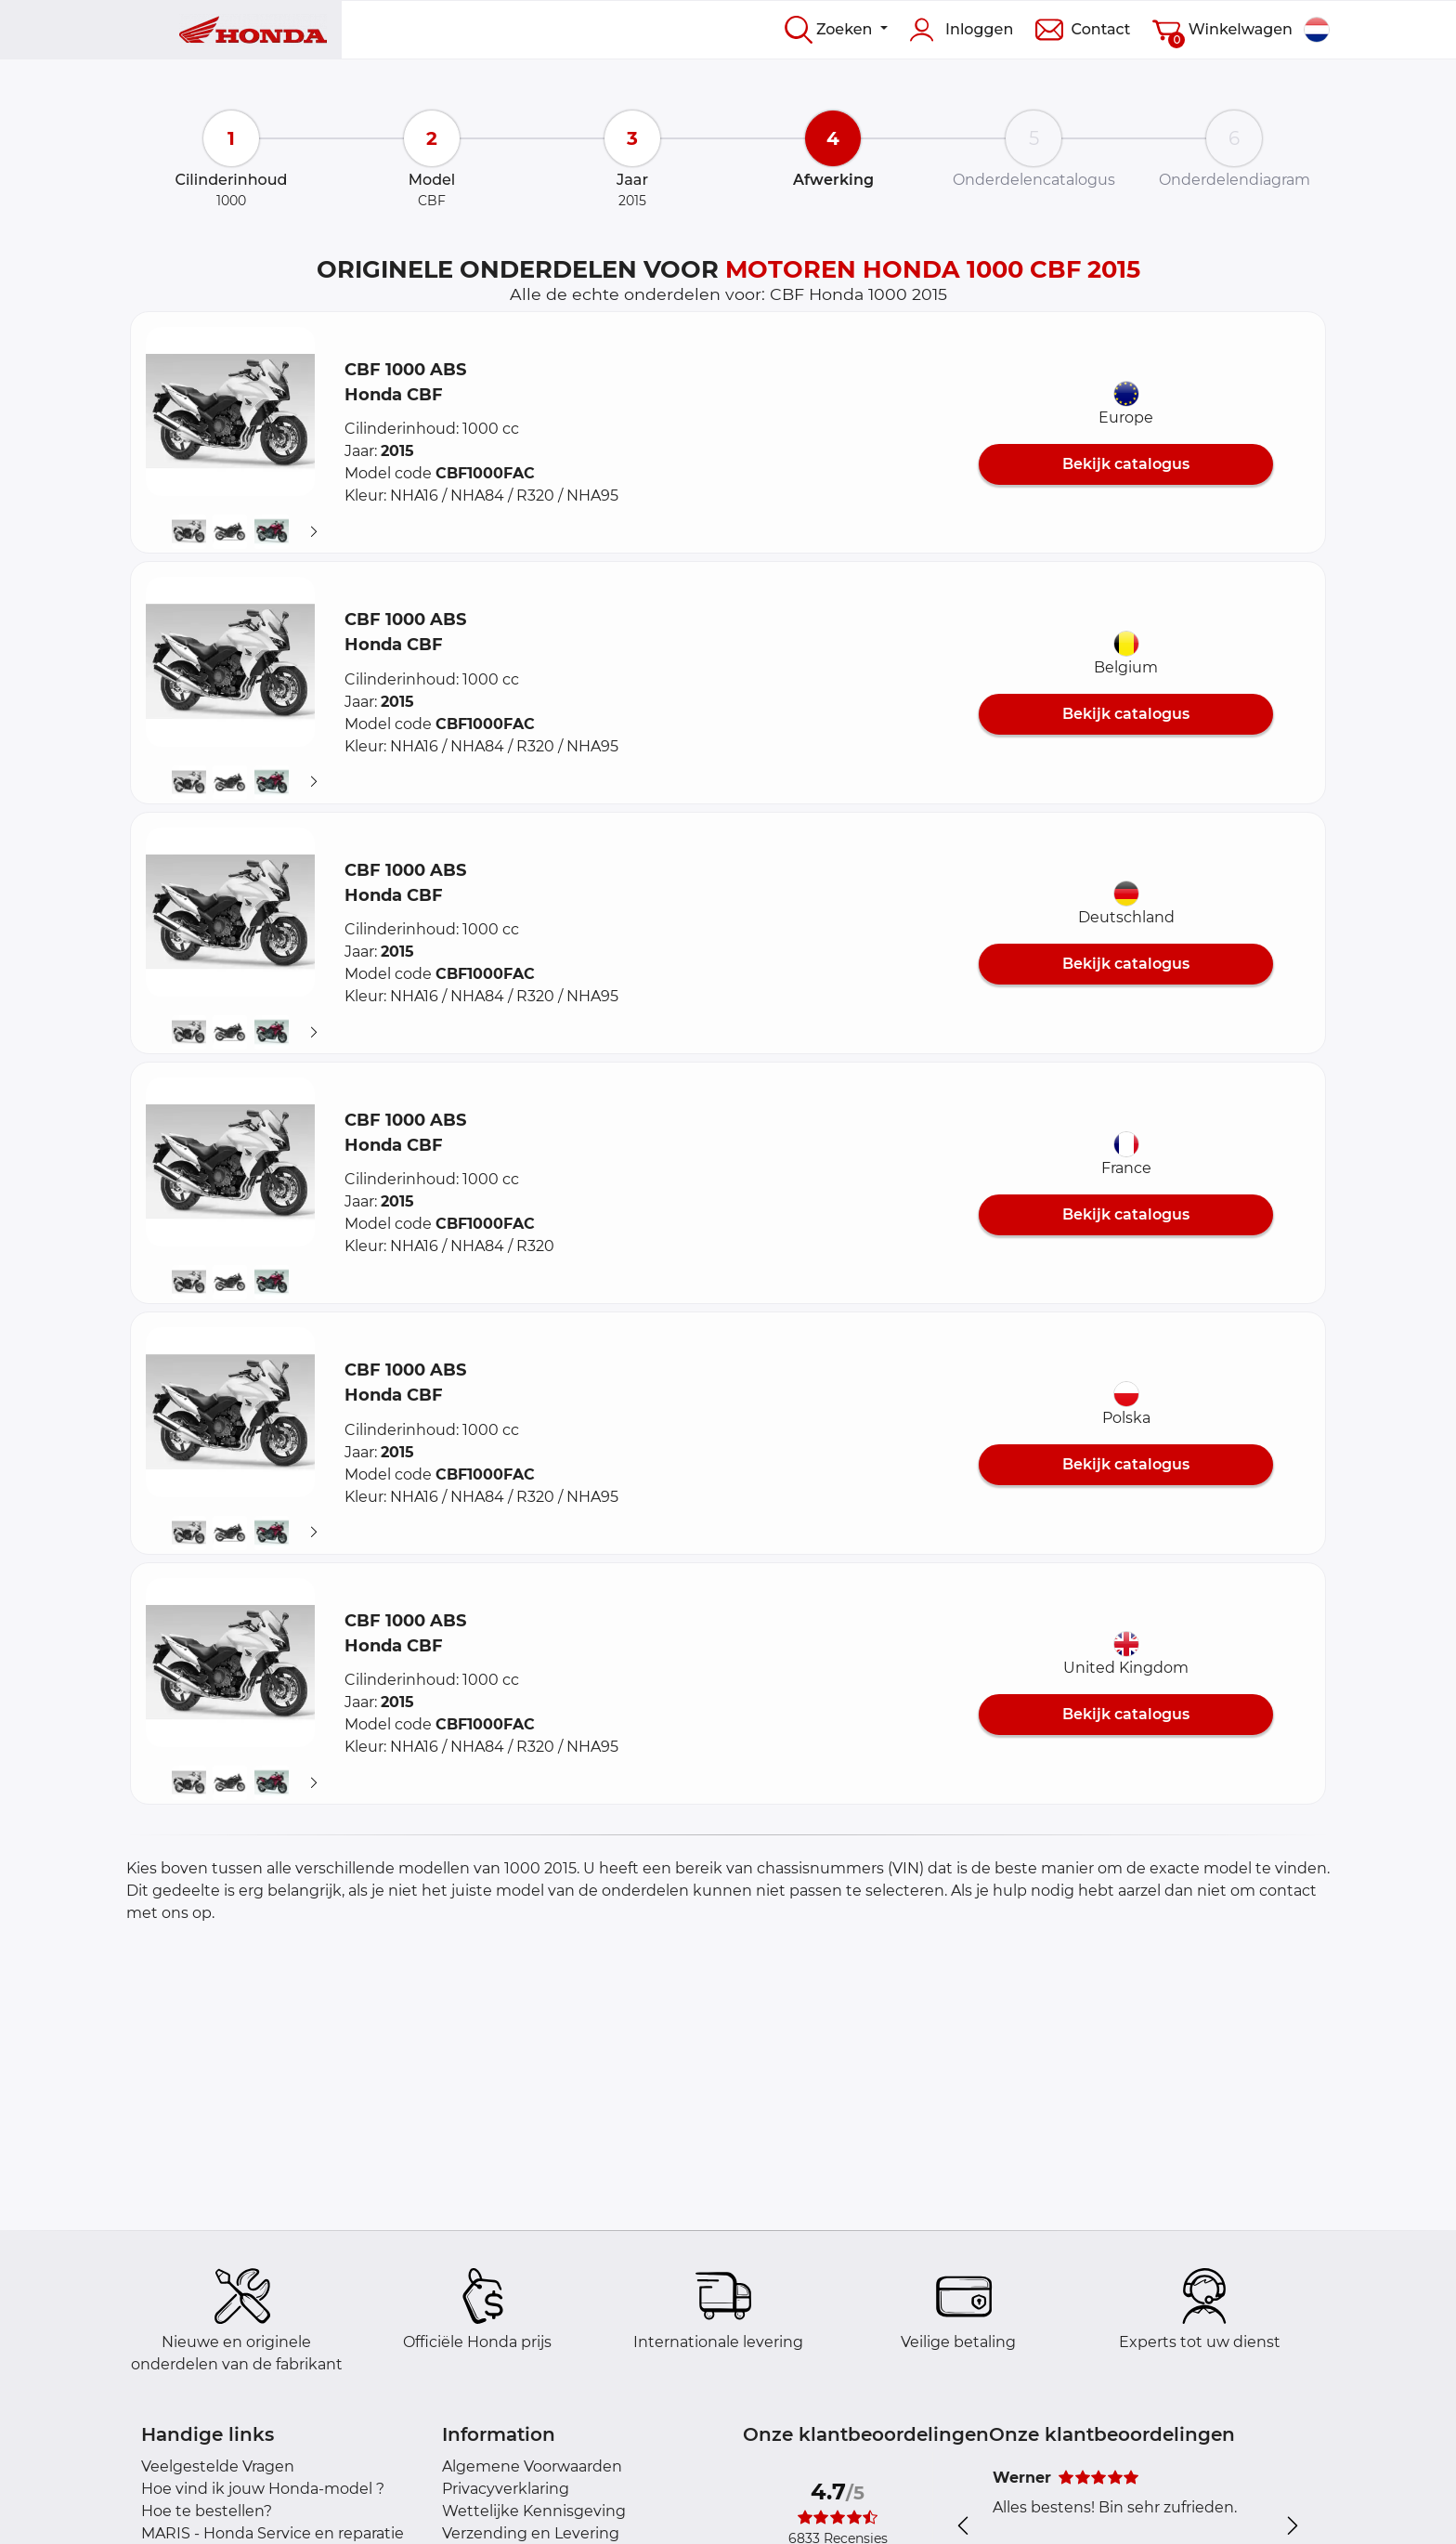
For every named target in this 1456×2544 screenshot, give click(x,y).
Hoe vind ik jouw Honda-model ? (262, 2489)
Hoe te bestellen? (206, 2511)
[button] (230, 411)
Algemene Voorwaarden (532, 2466)
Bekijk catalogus (1126, 464)
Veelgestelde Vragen (217, 2466)
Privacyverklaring (505, 2489)
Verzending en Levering (530, 2533)
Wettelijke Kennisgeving (534, 2511)
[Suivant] (314, 532)
